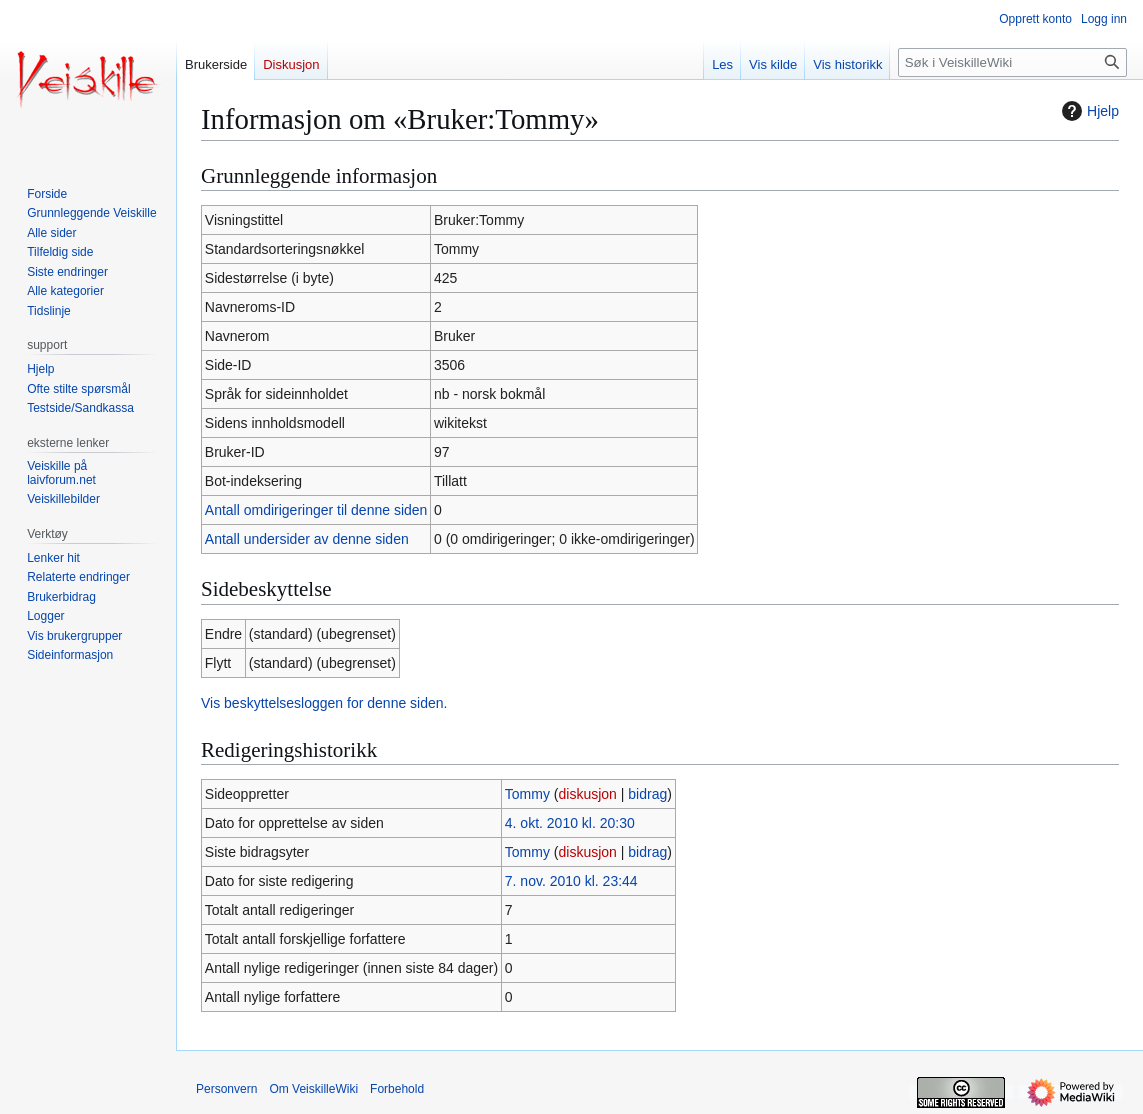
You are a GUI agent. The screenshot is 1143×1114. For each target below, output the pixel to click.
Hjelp (1088, 111)
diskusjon (587, 794)
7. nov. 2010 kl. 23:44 (571, 881)
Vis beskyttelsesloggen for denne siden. (324, 703)
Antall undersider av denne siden (307, 539)
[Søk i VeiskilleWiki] (1012, 62)
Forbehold (397, 1089)
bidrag (647, 794)
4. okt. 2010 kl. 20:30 (570, 823)
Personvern (226, 1089)
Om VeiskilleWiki (313, 1089)
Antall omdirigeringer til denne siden (316, 510)
